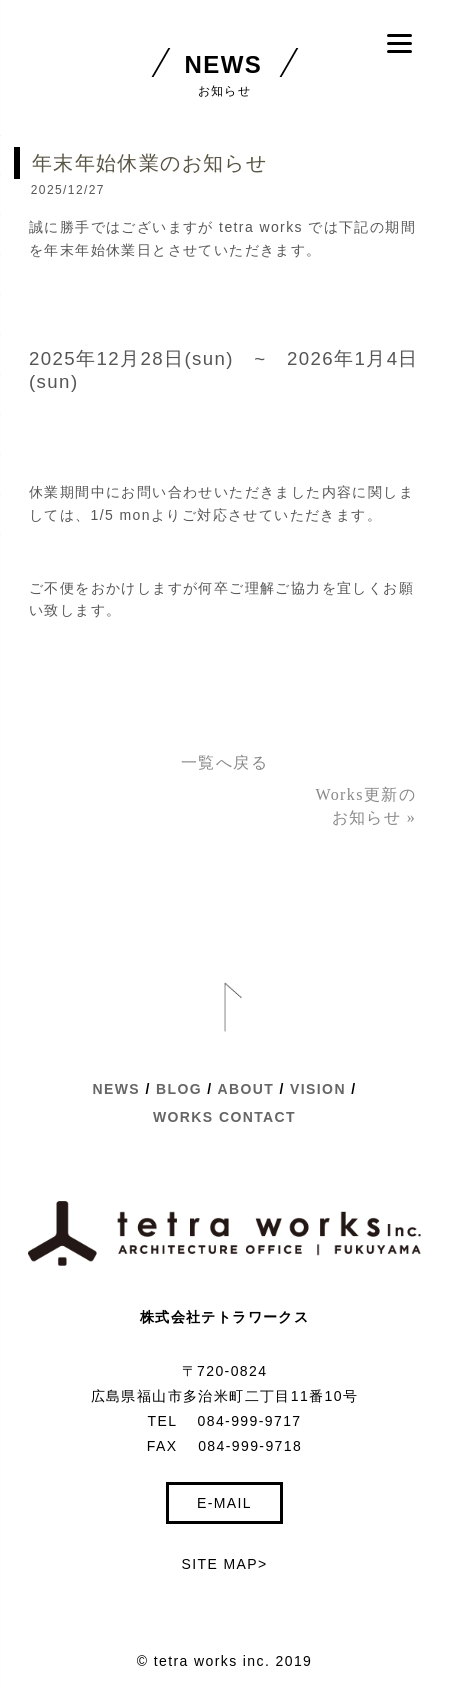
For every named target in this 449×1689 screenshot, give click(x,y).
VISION (318, 1089)
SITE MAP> (224, 1564)
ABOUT (245, 1089)
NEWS (117, 1089)
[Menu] (399, 42)
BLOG (179, 1089)
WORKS (183, 1117)
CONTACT (257, 1117)
